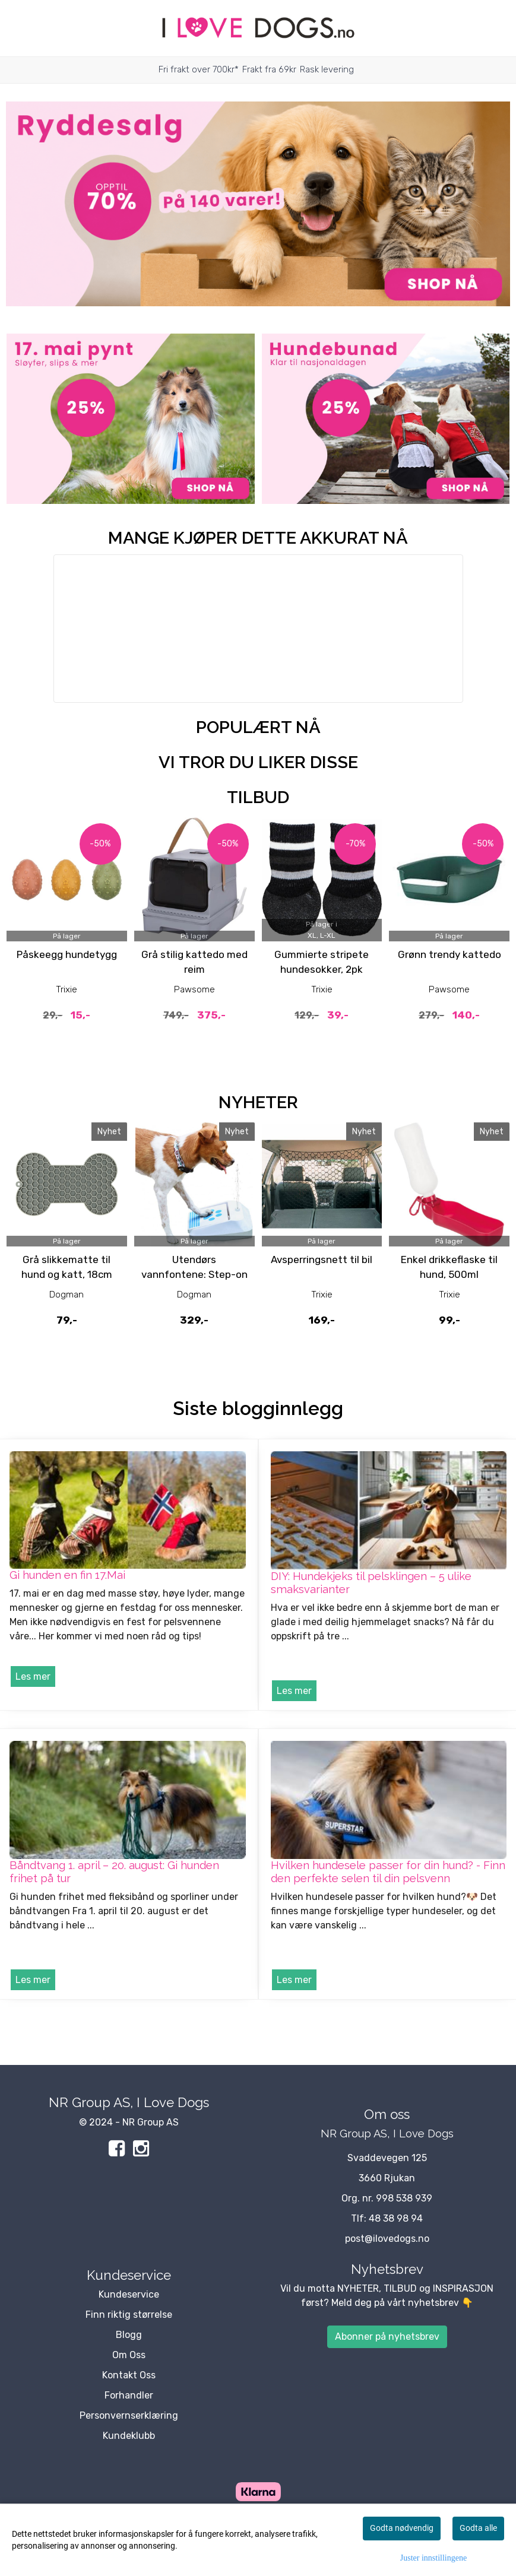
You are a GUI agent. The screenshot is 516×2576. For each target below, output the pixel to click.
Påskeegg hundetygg (67, 954)
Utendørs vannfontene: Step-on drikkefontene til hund (194, 1275)
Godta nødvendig (401, 2528)
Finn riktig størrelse (129, 2314)
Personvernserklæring (129, 2415)
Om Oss (128, 2355)
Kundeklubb (129, 2435)
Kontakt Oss (129, 2375)
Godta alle (478, 2528)
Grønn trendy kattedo (449, 954)
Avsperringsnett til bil (321, 1259)
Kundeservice (129, 2294)
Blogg (129, 2334)
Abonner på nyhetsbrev (387, 2336)
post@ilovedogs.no (387, 2238)
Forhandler (129, 2395)
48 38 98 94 (396, 2218)
